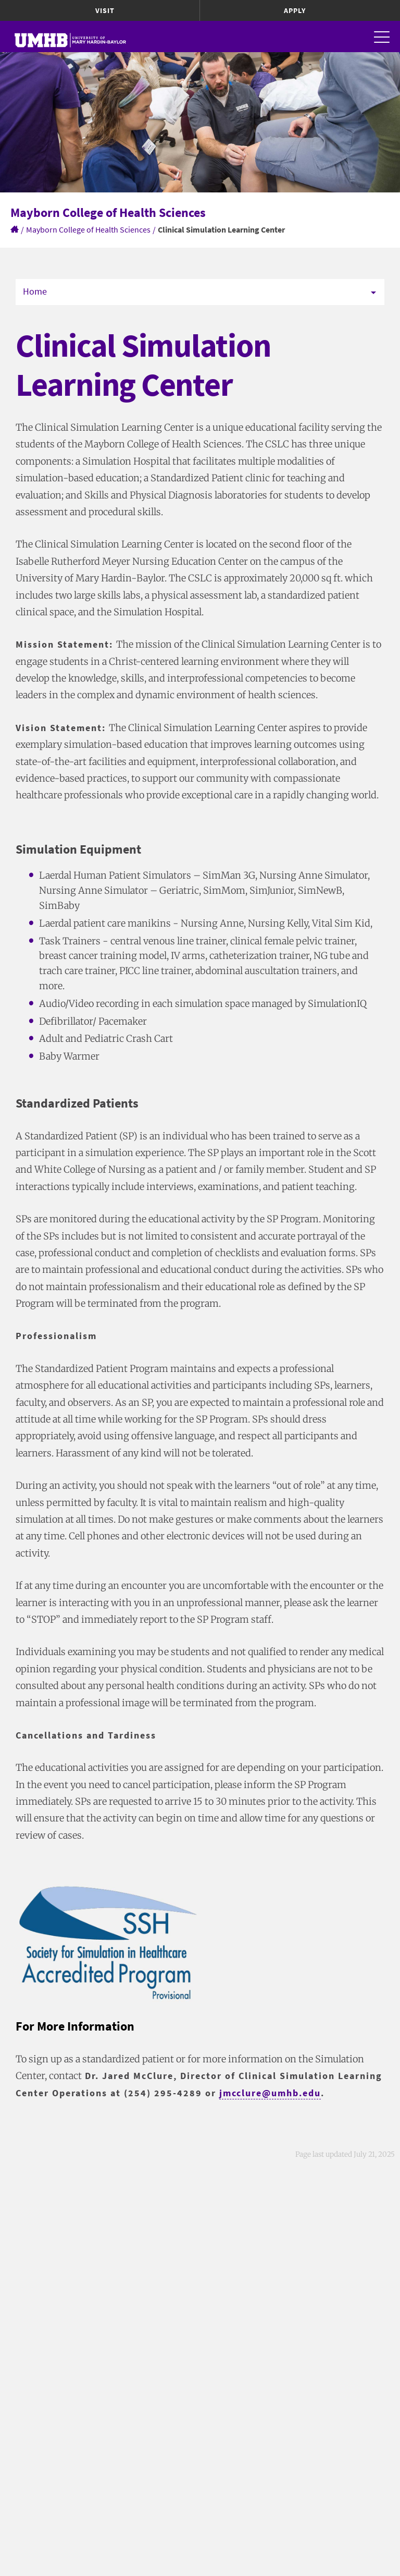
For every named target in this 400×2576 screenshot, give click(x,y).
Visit (105, 10)
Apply (295, 10)
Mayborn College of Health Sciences (88, 229)
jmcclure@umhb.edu (270, 2093)
